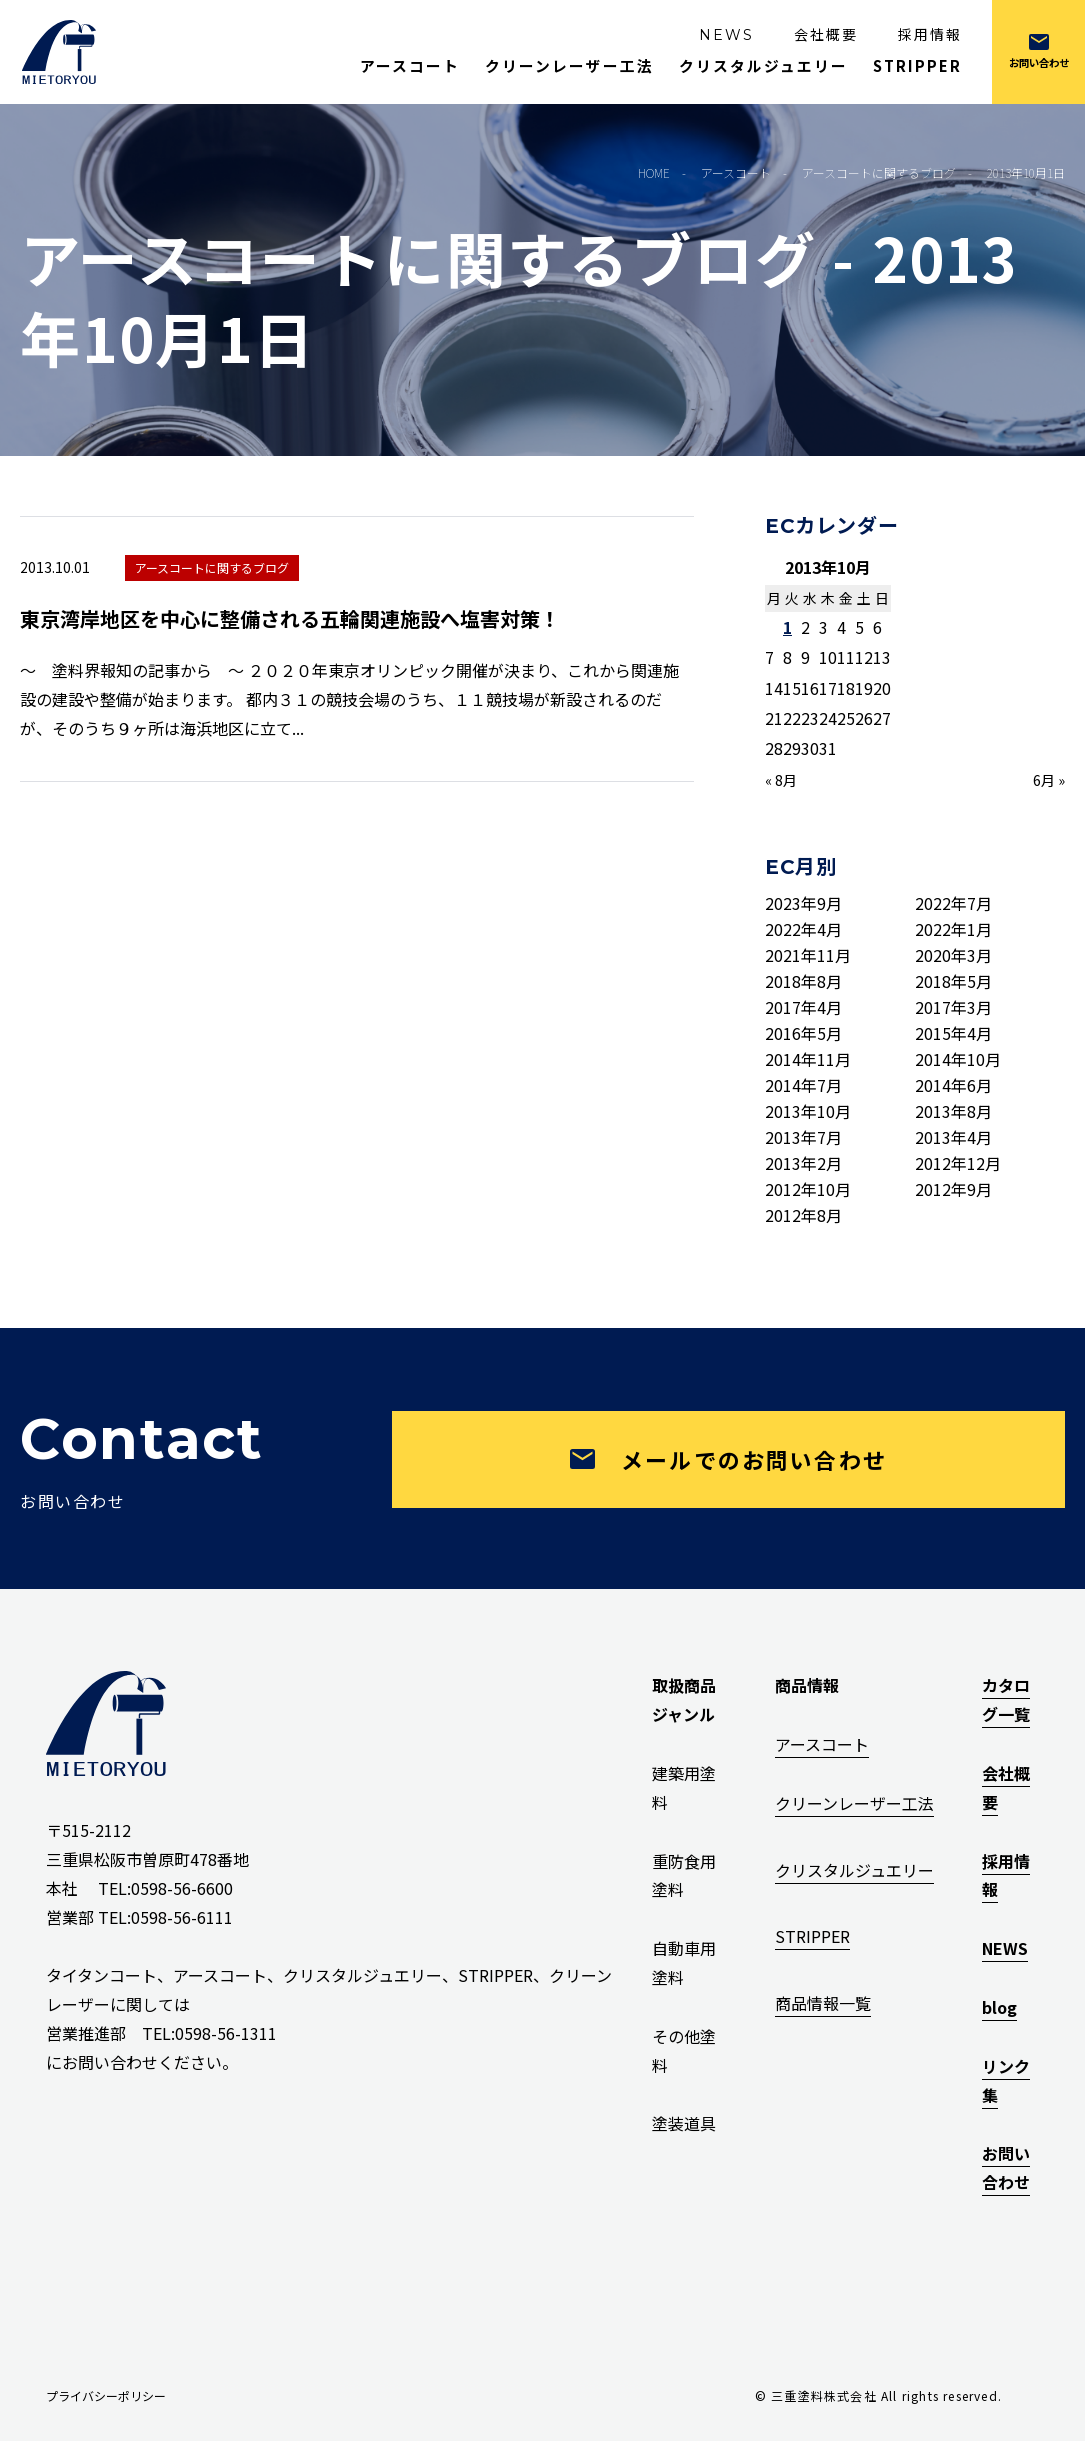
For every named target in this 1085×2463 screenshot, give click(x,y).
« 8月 (781, 780)
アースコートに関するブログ (212, 567)
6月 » (1049, 780)
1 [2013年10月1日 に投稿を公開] (787, 627)
